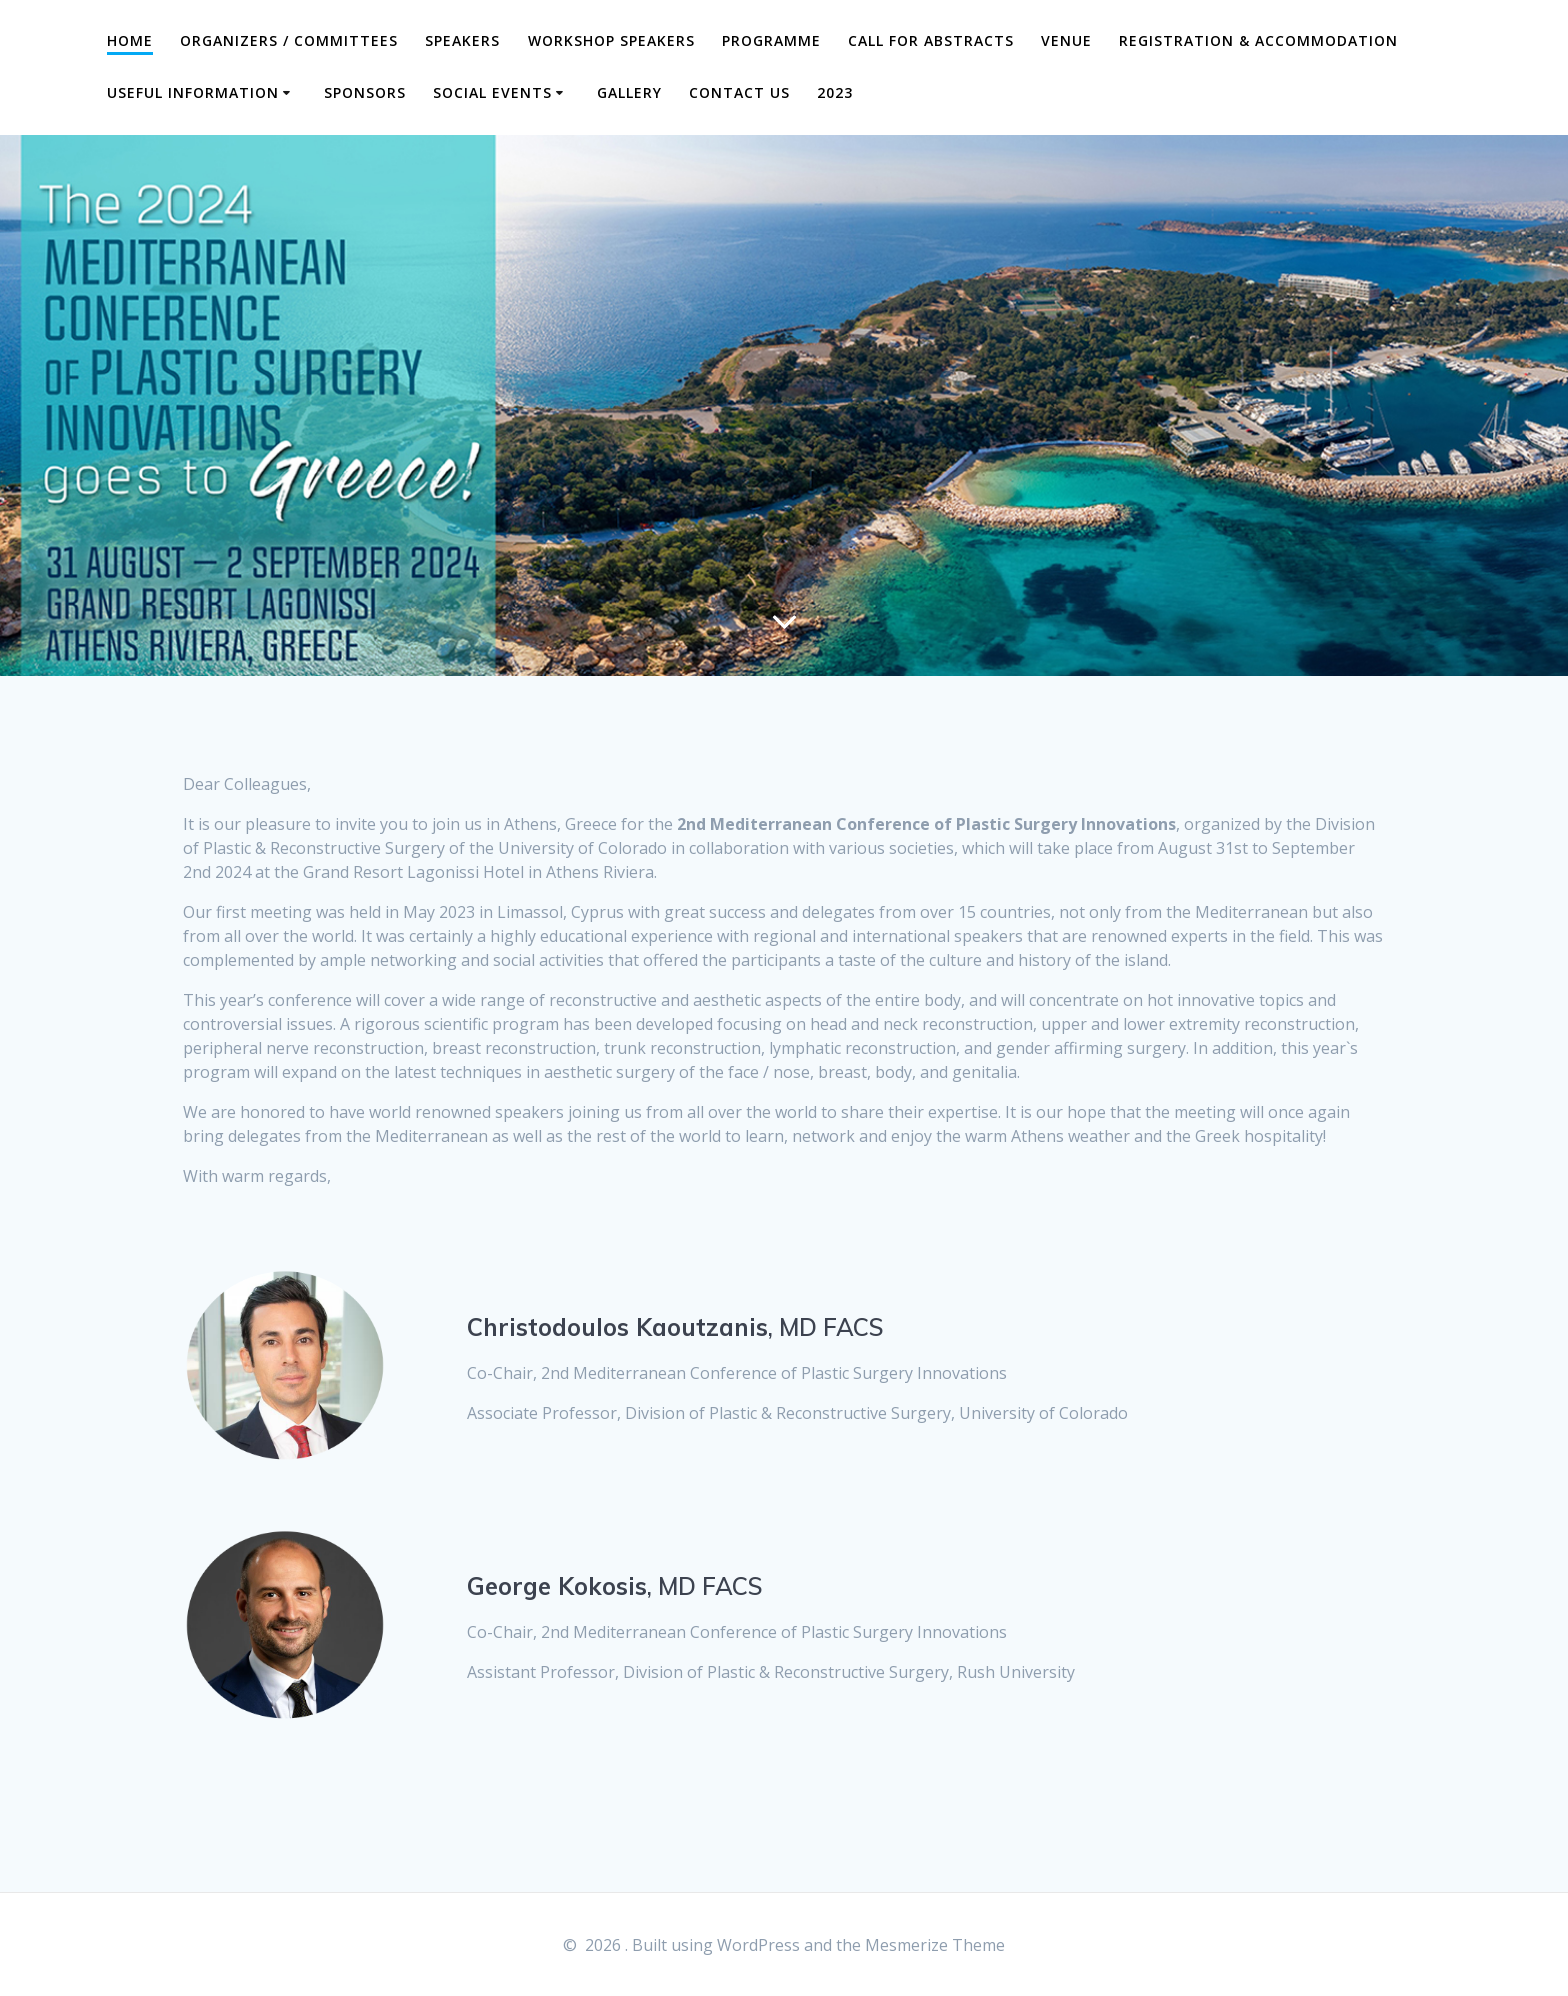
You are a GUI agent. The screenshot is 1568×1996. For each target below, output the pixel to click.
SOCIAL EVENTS (492, 92)
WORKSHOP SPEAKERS (611, 40)
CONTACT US (739, 92)
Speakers (462, 40)
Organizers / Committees (289, 40)
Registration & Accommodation (1258, 40)
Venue (1066, 40)
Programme (771, 40)
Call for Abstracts (931, 40)
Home (130, 40)
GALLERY (629, 92)
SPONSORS (365, 92)
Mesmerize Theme (935, 1945)
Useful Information (193, 92)
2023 (835, 92)
